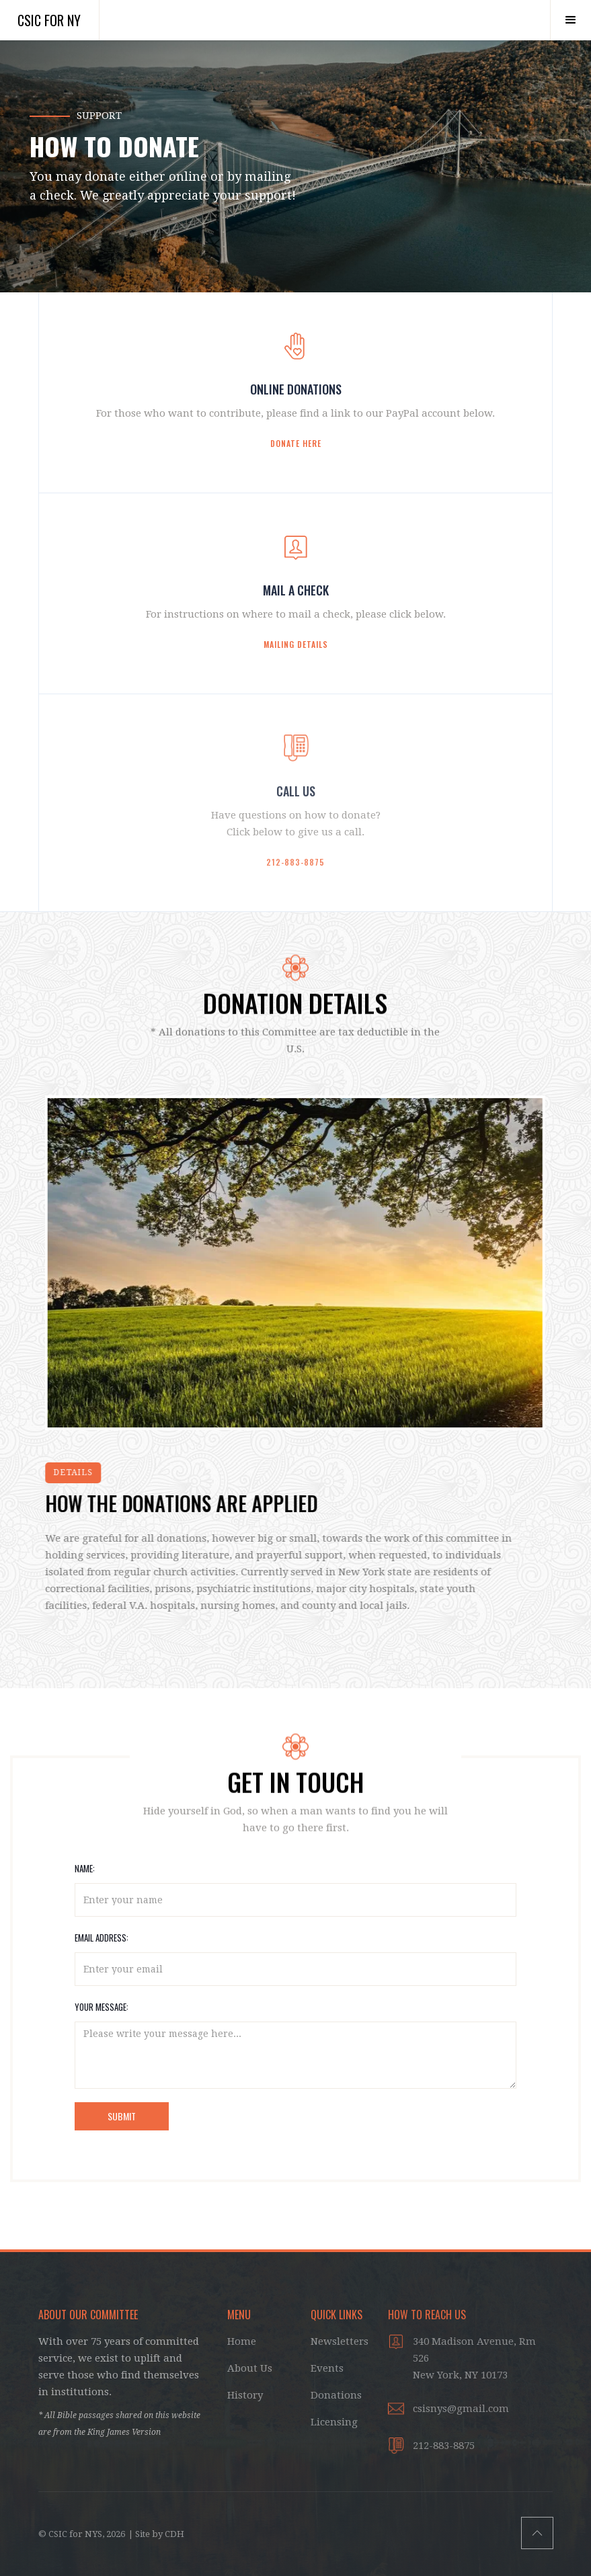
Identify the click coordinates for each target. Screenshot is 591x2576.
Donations (336, 2395)
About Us (249, 2368)
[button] (570, 20)
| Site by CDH (156, 2534)
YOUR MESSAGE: (101, 2006)
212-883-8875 (295, 862)
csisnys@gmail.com (461, 2409)
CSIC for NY (49, 20)
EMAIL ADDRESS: (101, 1937)
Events (327, 2368)
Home (241, 2341)
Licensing (334, 2422)
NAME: (85, 1868)
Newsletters (339, 2341)
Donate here (295, 443)
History (245, 2395)
